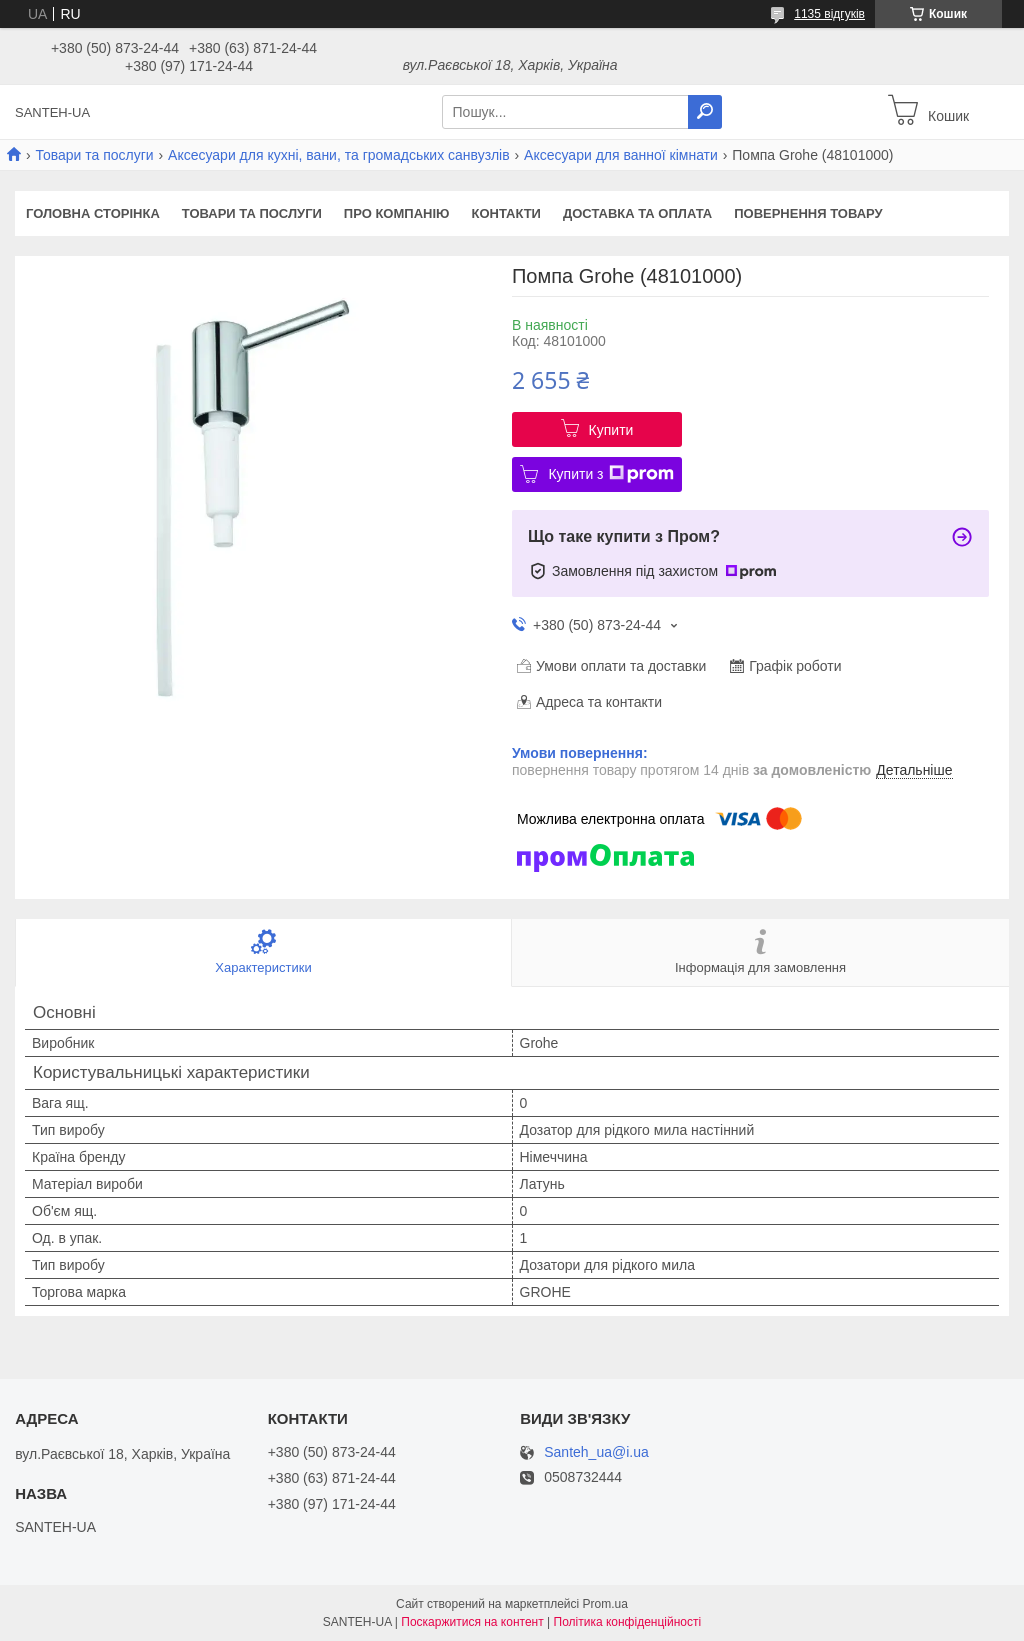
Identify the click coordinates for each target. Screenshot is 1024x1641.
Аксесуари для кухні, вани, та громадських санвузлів (339, 155)
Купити (611, 430)
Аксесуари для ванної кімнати (621, 155)
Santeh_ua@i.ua (596, 1452)
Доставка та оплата (637, 213)
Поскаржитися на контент (472, 1622)
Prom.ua (605, 1604)
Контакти (506, 213)
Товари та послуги (94, 155)
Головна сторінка (93, 213)
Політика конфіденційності (628, 1622)
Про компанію (397, 213)
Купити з (610, 474)
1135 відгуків (829, 14)
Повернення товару (808, 213)
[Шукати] (705, 112)
